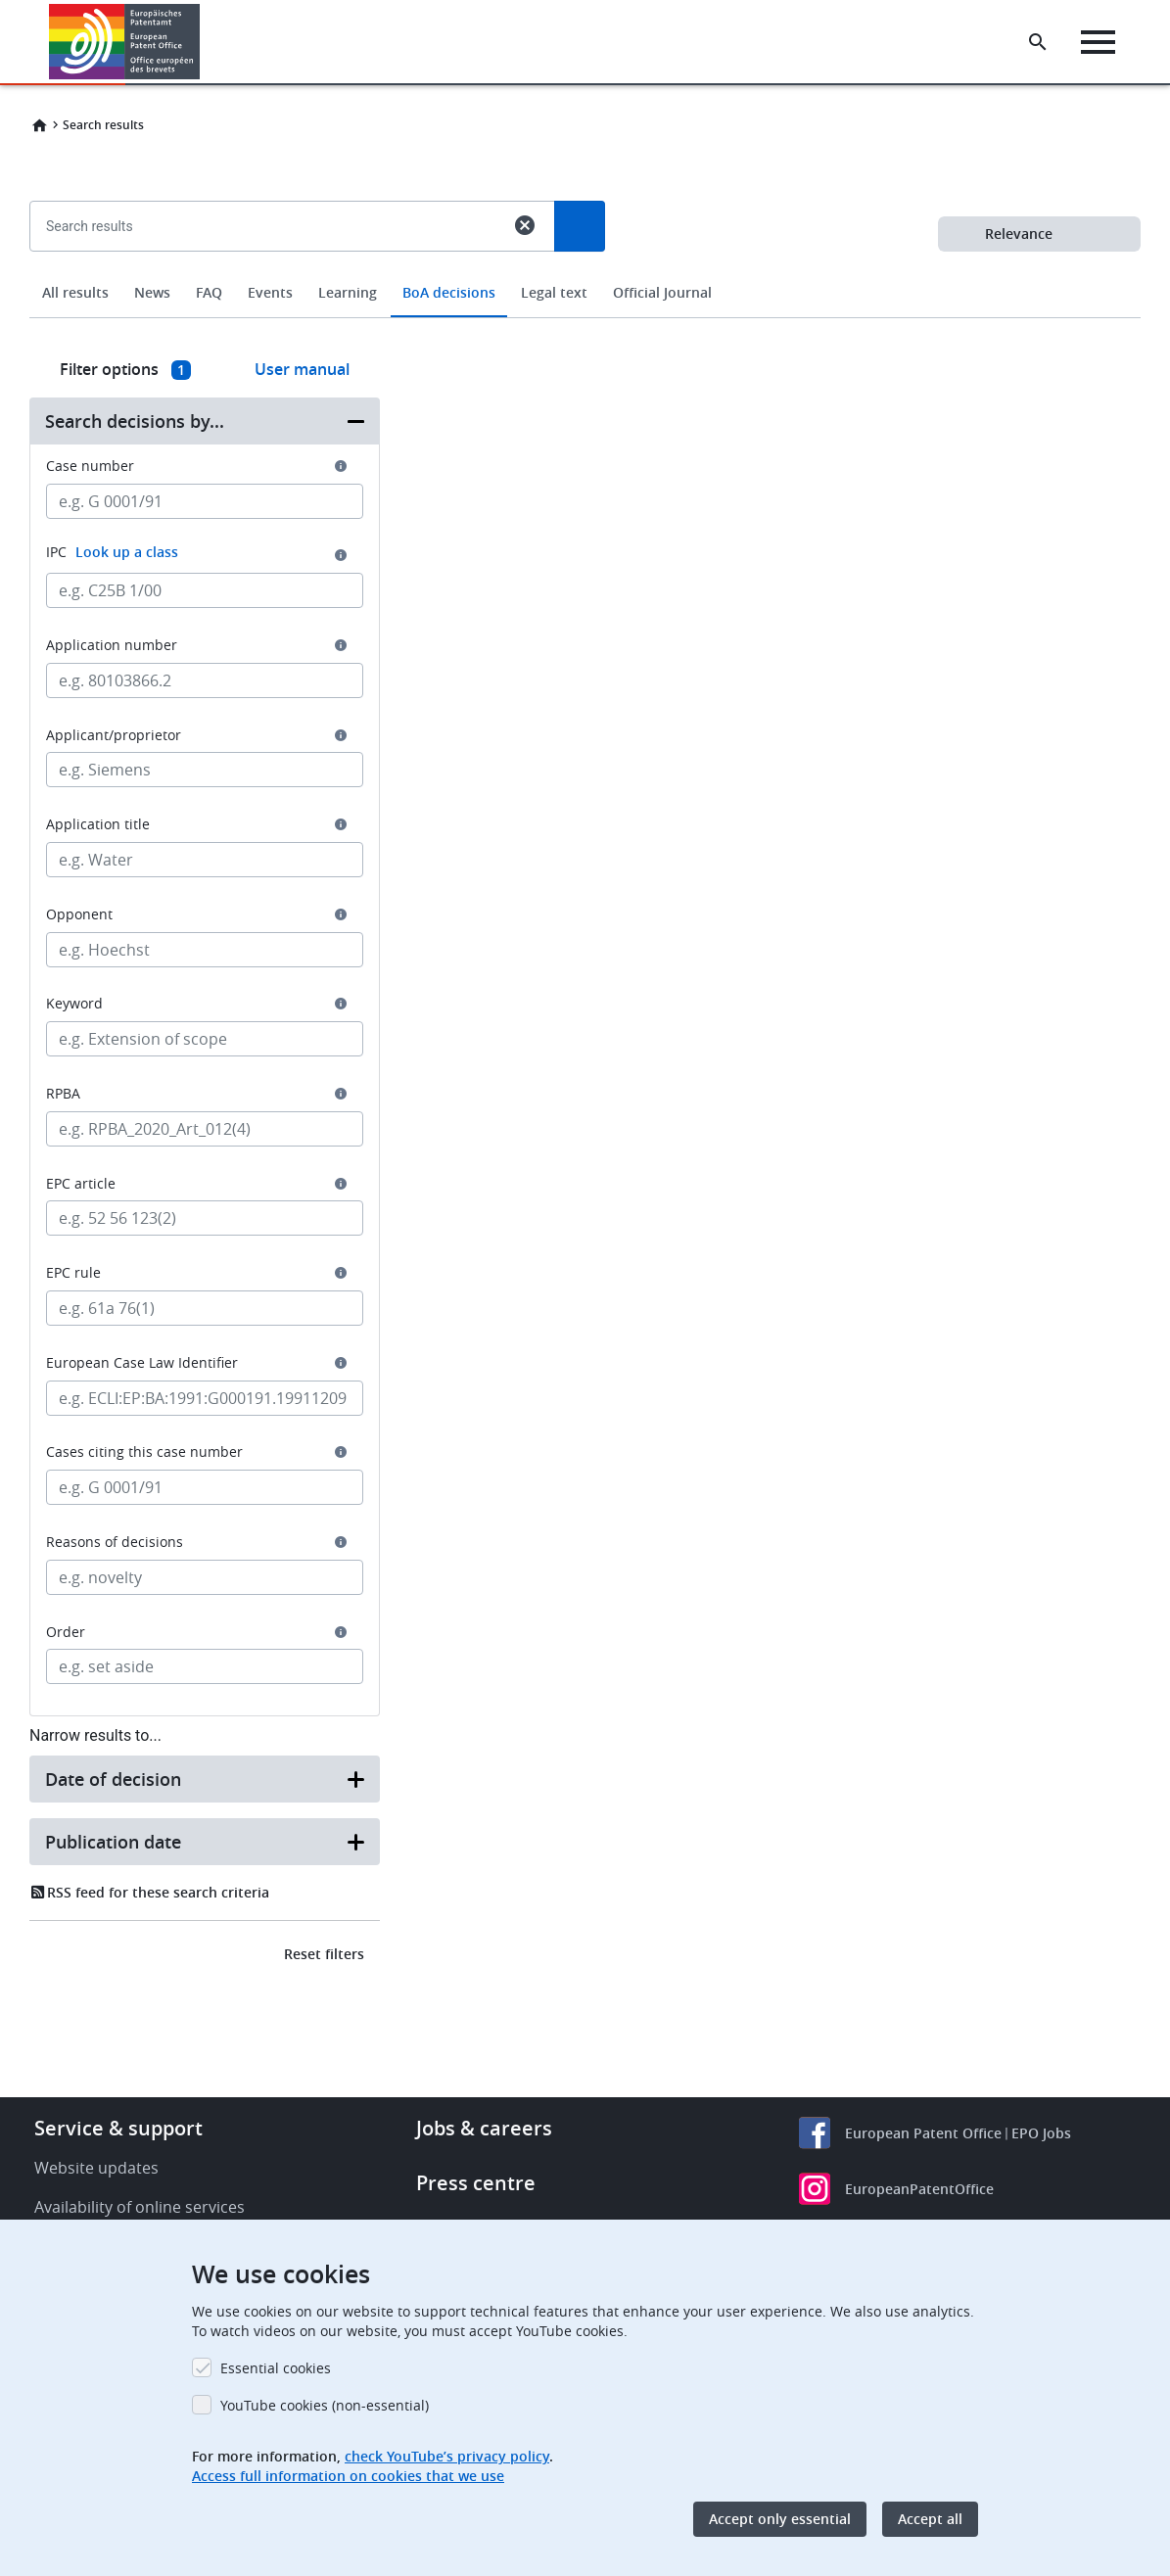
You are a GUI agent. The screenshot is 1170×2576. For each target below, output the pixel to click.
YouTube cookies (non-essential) (324, 2405)
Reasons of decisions (114, 1542)
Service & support (118, 2128)
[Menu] (1098, 42)
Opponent (79, 914)
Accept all (930, 2518)
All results (75, 292)
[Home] (125, 41)
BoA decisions (448, 292)
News (152, 292)
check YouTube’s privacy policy (447, 2456)
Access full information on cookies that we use (348, 2475)
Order (65, 1632)
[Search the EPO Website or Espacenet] (1037, 42)
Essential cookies (275, 2368)
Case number (90, 466)
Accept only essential (780, 2518)
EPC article (81, 1184)
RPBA (63, 1093)
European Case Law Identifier (142, 1363)
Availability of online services (139, 2207)
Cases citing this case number (144, 1452)
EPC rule (73, 1273)
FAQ (209, 292)
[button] (203, 42)
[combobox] (585, 271)
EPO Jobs (1041, 2133)
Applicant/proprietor (113, 735)
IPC (112, 551)
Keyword (74, 1003)
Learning (347, 292)
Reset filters (324, 1953)
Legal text (554, 292)
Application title (98, 824)
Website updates (96, 2167)
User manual (302, 369)
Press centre (476, 2183)
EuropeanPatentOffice (919, 2188)
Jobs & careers (484, 2128)
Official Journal (662, 292)
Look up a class (126, 551)
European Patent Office (923, 2133)
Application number (111, 645)
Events (270, 292)
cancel (525, 225)
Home (39, 125)
